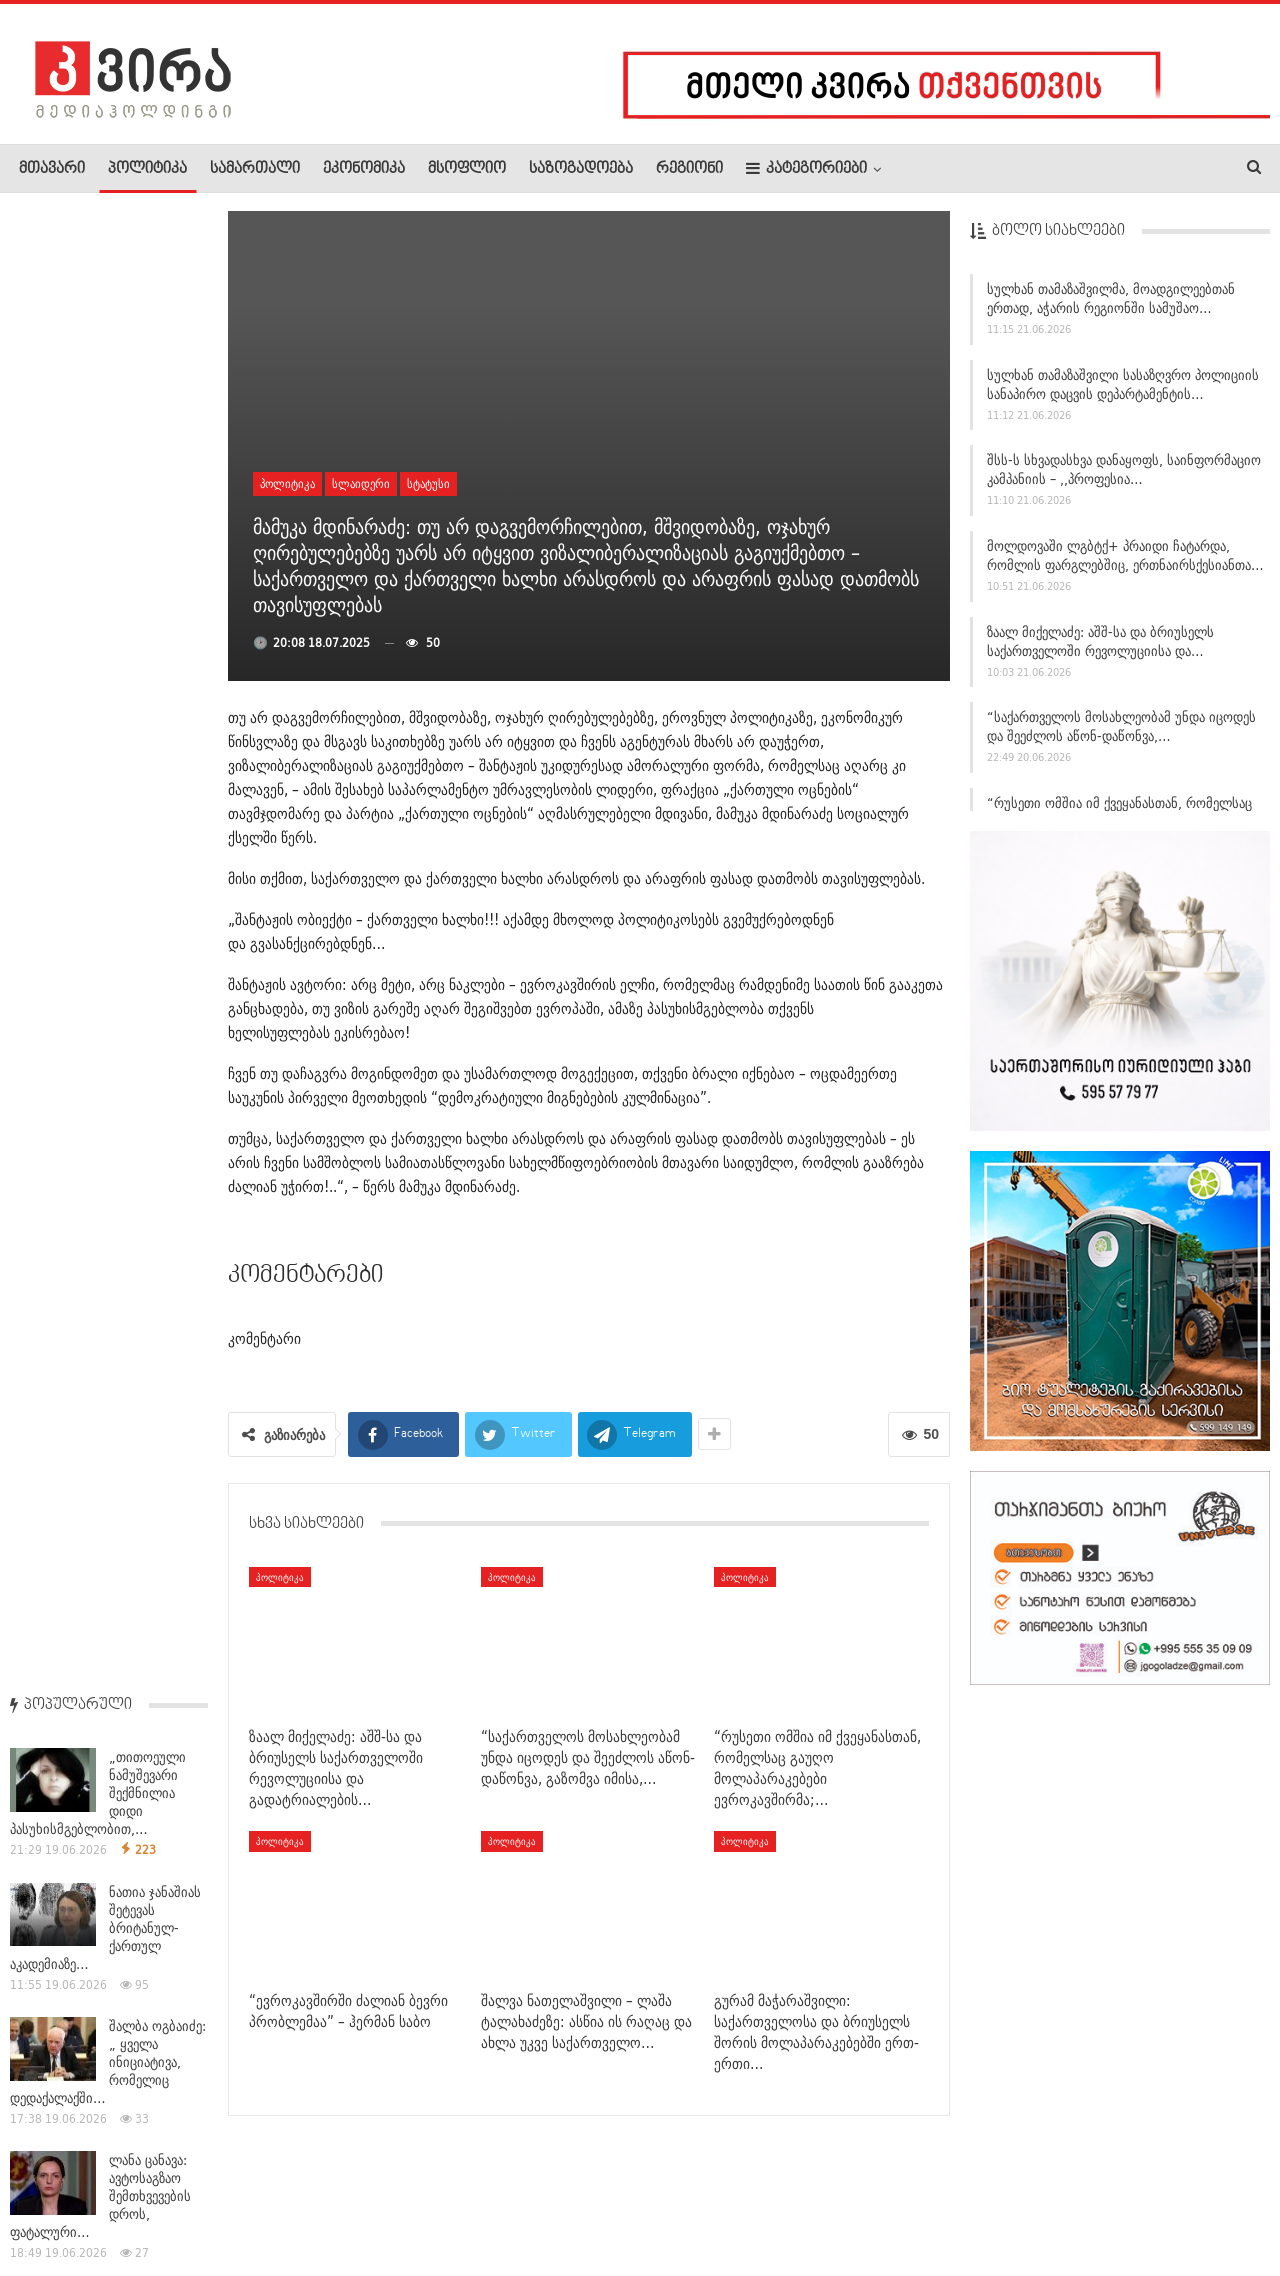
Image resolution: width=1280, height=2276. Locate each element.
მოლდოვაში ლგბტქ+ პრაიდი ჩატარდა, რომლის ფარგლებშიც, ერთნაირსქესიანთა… (1125, 559)
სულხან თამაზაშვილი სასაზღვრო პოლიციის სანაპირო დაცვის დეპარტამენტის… (1123, 387)
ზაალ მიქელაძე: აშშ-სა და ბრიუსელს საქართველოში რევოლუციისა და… (1100, 644)
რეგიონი (689, 169)
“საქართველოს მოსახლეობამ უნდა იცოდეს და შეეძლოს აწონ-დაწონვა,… (1121, 730)
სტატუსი (428, 483)
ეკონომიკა (364, 169)
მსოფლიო (467, 169)
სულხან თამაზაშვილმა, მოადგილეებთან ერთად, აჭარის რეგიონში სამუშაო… (1111, 302)
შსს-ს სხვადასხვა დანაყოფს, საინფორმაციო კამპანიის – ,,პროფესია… (1124, 473)
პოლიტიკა (147, 169)
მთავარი (52, 169)
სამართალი (255, 169)
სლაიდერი (361, 483)
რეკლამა (147, 2200)
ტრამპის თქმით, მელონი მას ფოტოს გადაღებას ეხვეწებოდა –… (108, 857)
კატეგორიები (806, 168)
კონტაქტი (230, 2200)
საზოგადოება (581, 169)
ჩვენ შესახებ (53, 2200)
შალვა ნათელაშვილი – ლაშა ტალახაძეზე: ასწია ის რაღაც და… (108, 1125)
